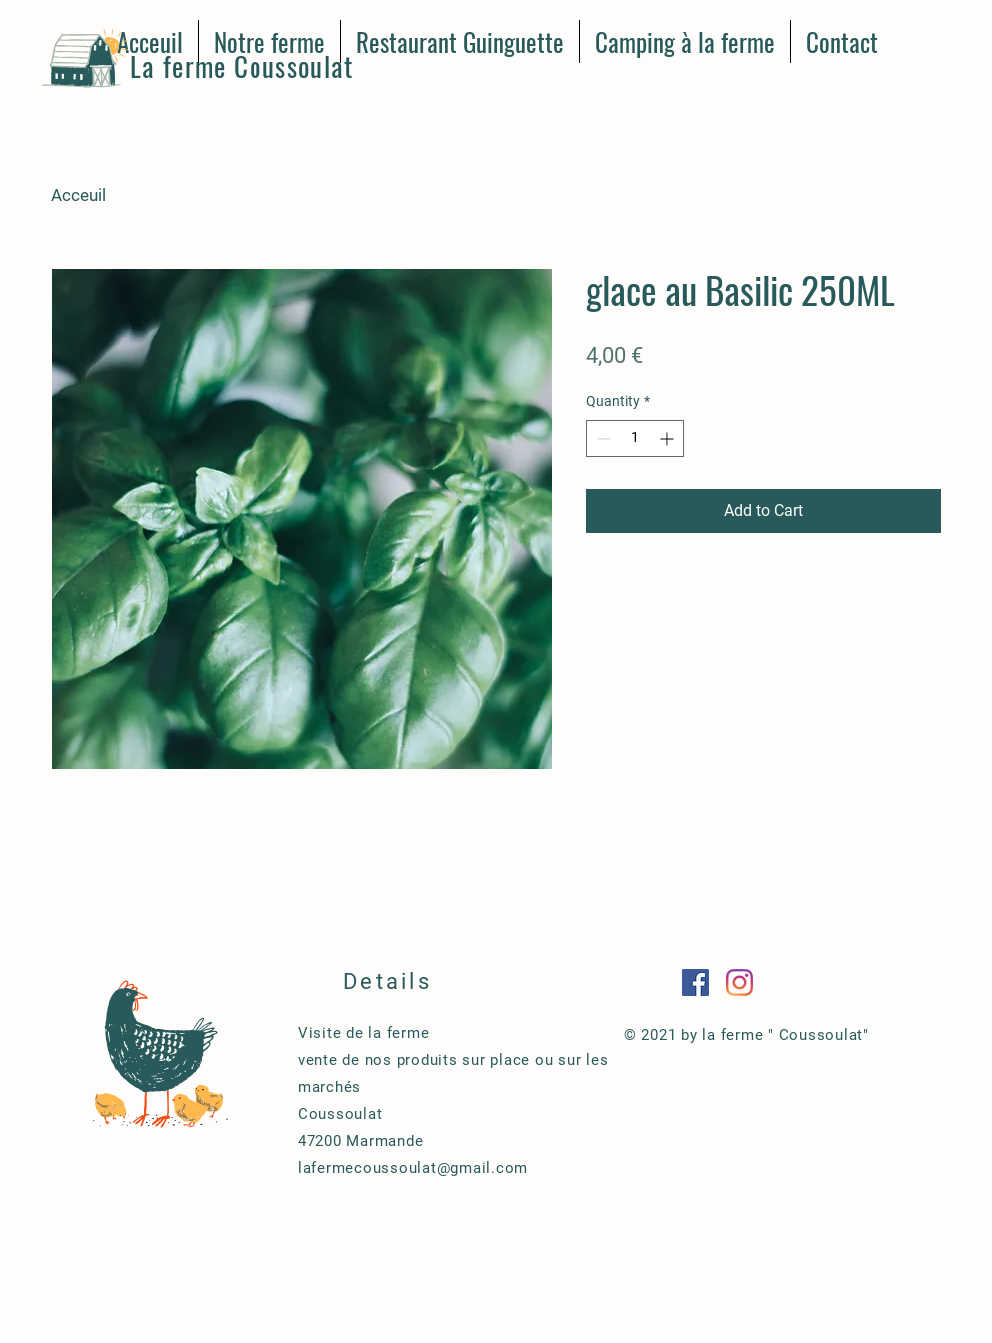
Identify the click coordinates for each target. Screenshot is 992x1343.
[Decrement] (601, 438)
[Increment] (668, 438)
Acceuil (78, 195)
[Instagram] (739, 982)
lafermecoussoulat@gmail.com (413, 1168)
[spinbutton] (635, 438)
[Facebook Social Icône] (695, 982)
